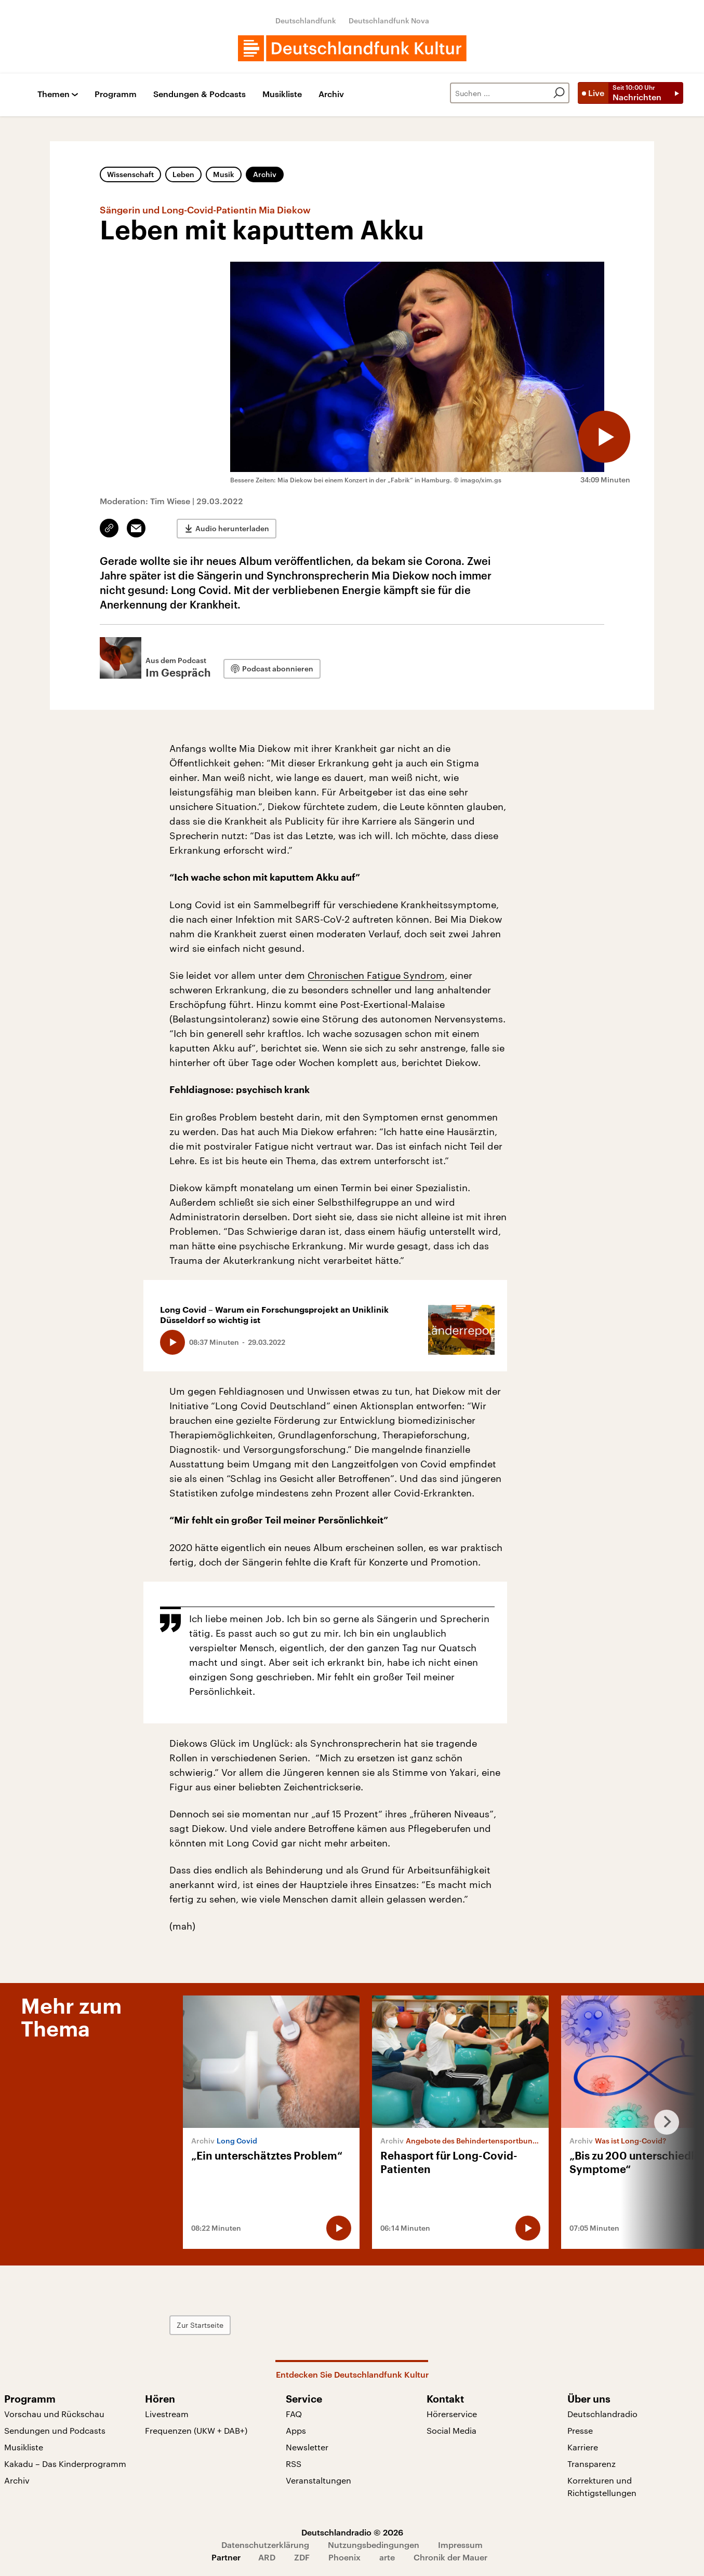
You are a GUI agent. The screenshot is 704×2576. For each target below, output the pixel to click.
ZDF (302, 2557)
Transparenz (591, 2464)
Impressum (460, 2545)
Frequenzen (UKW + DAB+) (196, 2430)
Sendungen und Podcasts (54, 2430)
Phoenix (344, 2557)
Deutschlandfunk (305, 20)
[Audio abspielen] (604, 437)
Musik (223, 174)
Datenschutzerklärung (265, 2545)
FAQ (294, 2414)
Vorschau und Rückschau (54, 2414)
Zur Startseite (200, 2325)
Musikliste (282, 94)
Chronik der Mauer (450, 2557)
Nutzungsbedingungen (373, 2545)
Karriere (582, 2447)
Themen (53, 94)
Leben (183, 174)
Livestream (167, 2414)
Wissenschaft (130, 174)
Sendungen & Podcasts (199, 94)
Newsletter (307, 2447)
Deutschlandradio (602, 2414)
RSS (293, 2464)
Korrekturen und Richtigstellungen (601, 2486)
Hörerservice (452, 2414)
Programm (116, 94)
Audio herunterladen (232, 528)
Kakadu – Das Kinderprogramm (65, 2464)
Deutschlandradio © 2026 (352, 2532)
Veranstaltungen (318, 2480)
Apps (296, 2430)
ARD (266, 2557)
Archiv (331, 94)
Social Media (451, 2430)
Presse (580, 2430)
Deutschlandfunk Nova (389, 20)
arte (387, 2557)
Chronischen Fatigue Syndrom (376, 975)
